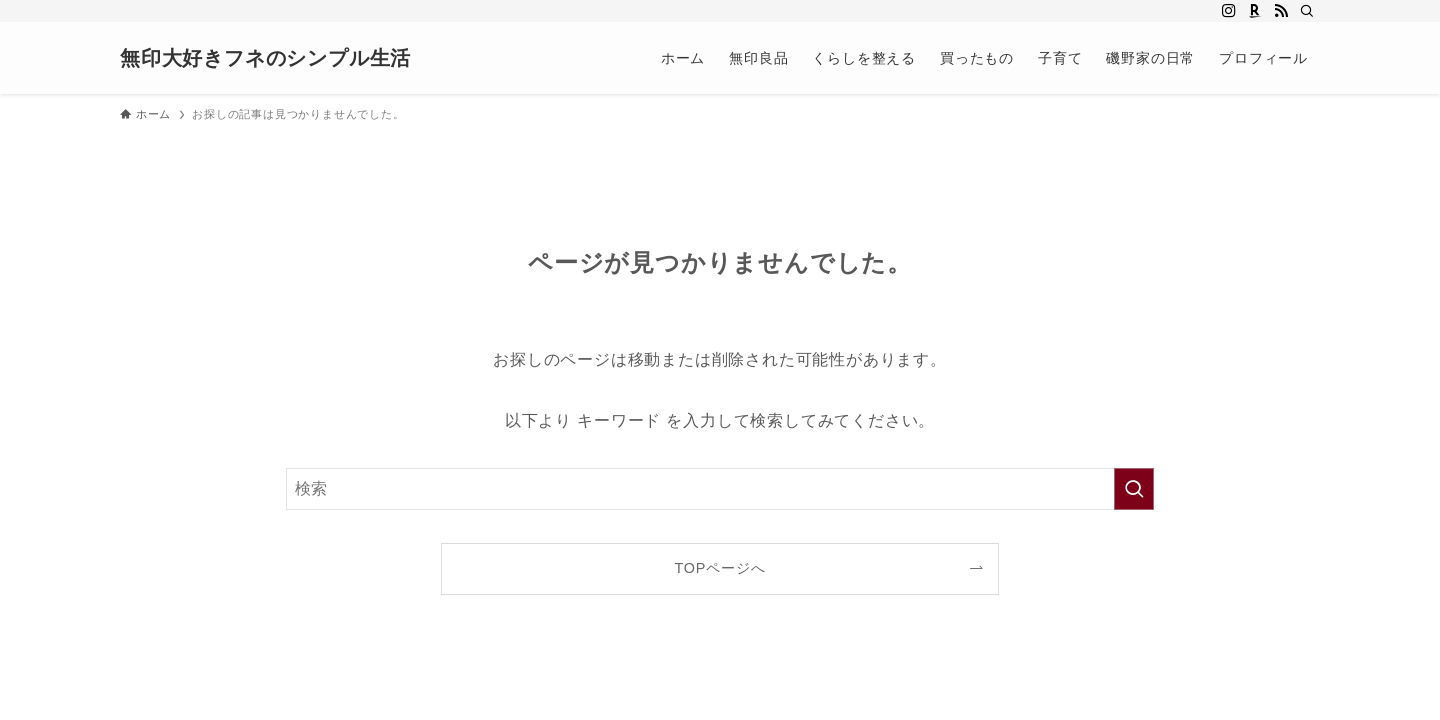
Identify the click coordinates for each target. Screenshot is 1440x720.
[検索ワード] (720, 489)
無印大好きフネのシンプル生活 (265, 58)
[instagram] (1229, 11)
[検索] (1307, 11)
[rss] (1281, 11)
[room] (1255, 11)
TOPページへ (720, 568)
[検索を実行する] (1134, 489)
